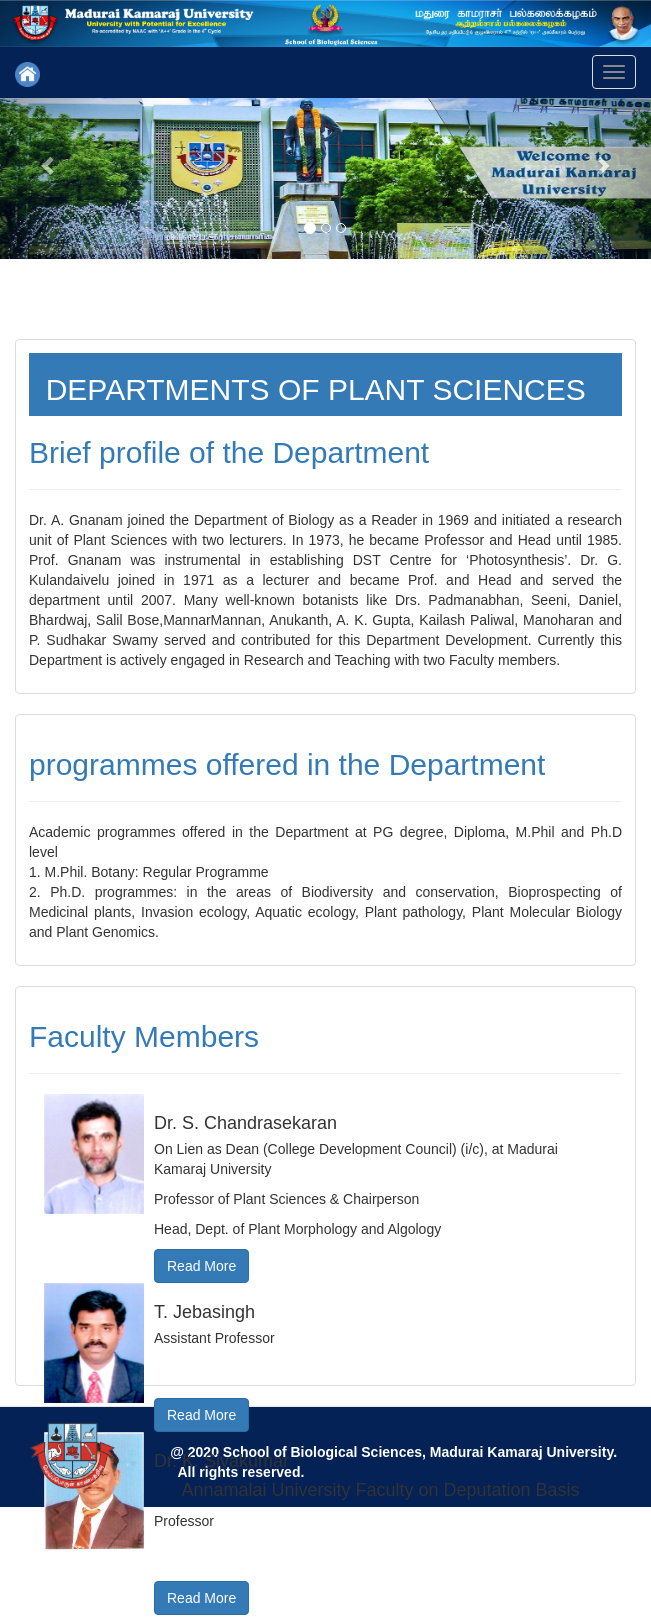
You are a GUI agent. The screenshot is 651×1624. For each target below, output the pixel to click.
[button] (49, 164)
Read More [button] (201, 1266)
